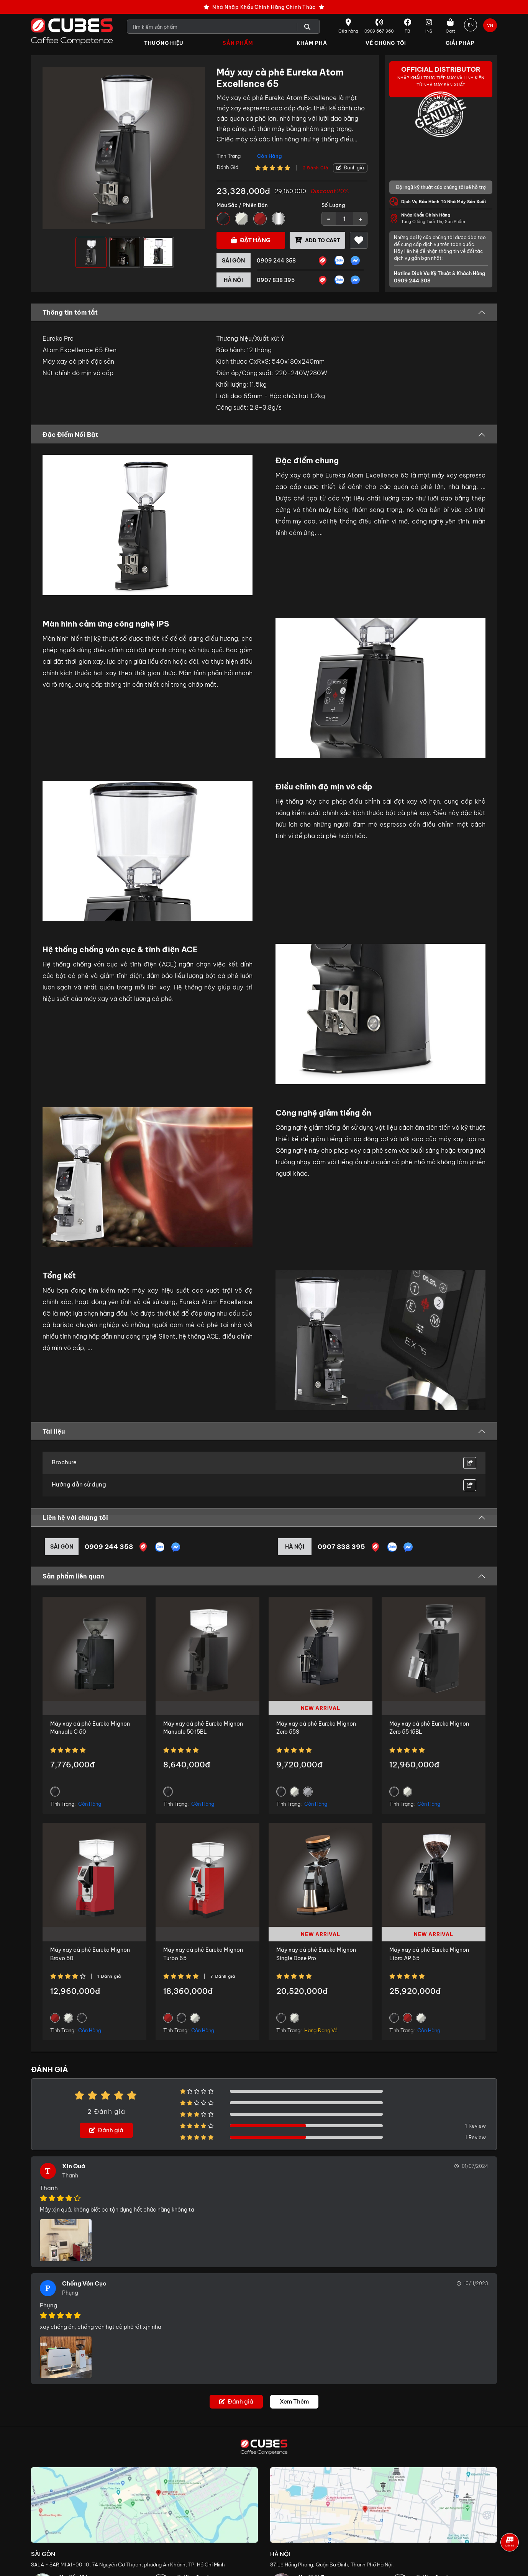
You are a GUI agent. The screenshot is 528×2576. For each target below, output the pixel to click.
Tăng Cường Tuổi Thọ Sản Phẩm (446, 219)
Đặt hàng (251, 240)
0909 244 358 (276, 261)
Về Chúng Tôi (386, 43)
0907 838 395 (276, 280)
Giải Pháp (460, 43)
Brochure (64, 1462)
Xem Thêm (294, 2402)
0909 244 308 (411, 281)
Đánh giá (350, 168)
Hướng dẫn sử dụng (79, 1484)
